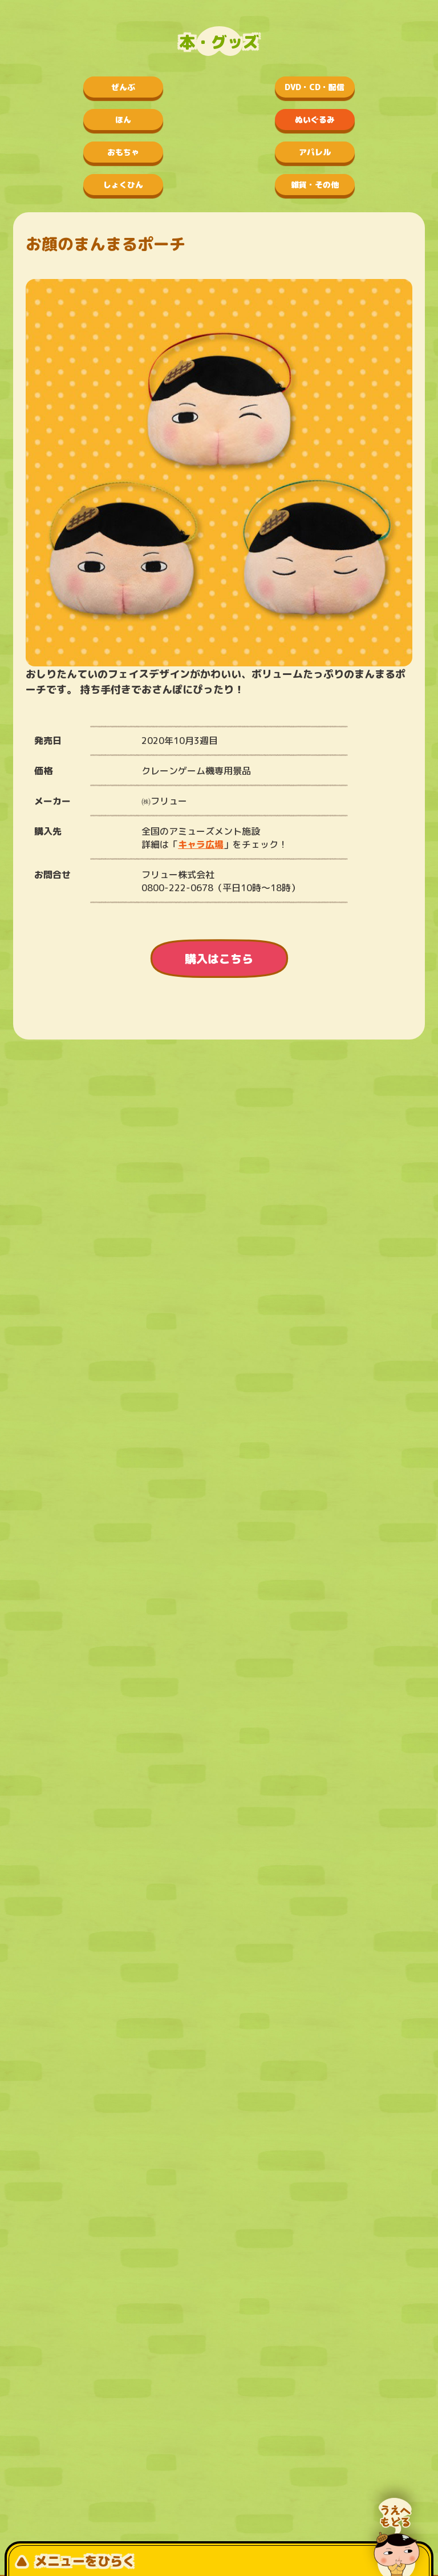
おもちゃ (123, 152)
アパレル (315, 152)
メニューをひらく (75, 2561)
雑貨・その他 (315, 184)
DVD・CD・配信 (314, 87)
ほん (123, 119)
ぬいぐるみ (315, 119)
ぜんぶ (123, 87)
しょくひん (123, 184)
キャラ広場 (201, 844)
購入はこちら (219, 958)
